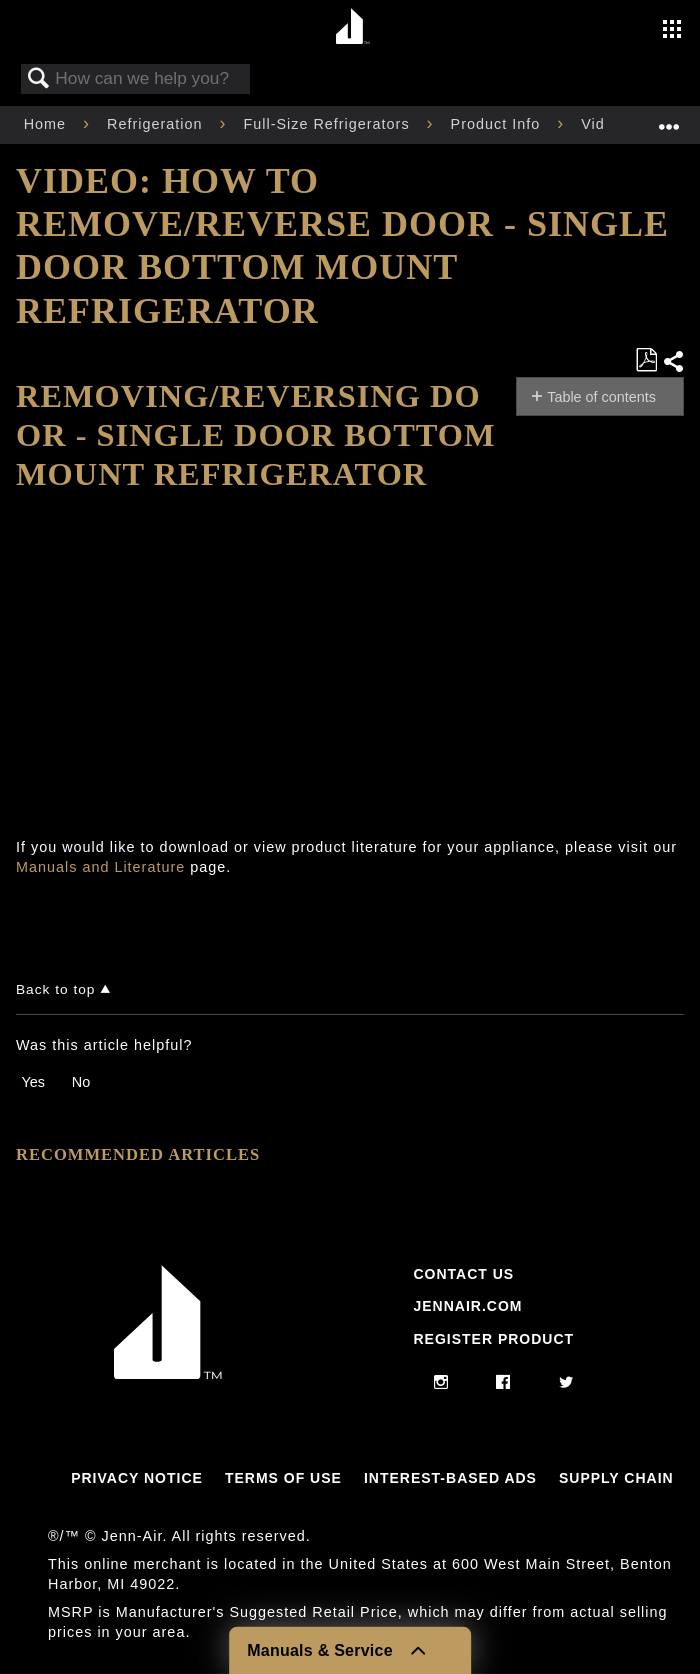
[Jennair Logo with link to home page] (168, 1374)
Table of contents (601, 397)
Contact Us (463, 1274)
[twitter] (566, 1383)
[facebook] (503, 1383)
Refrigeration (157, 124)
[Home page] (352, 27)
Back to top (55, 989)
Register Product (493, 1339)
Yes (32, 1082)
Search (39, 79)
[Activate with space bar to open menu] (672, 31)
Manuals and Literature (100, 867)
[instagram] (441, 1383)
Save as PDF (646, 360)
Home (47, 124)
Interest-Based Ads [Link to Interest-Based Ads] (450, 1478)
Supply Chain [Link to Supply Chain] (616, 1478)
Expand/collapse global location (669, 118)
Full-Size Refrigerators (328, 124)
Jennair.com (467, 1306)
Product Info (498, 124)
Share (673, 361)
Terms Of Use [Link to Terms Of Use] (283, 1478)
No (81, 1082)
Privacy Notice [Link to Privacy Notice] (137, 1478)
